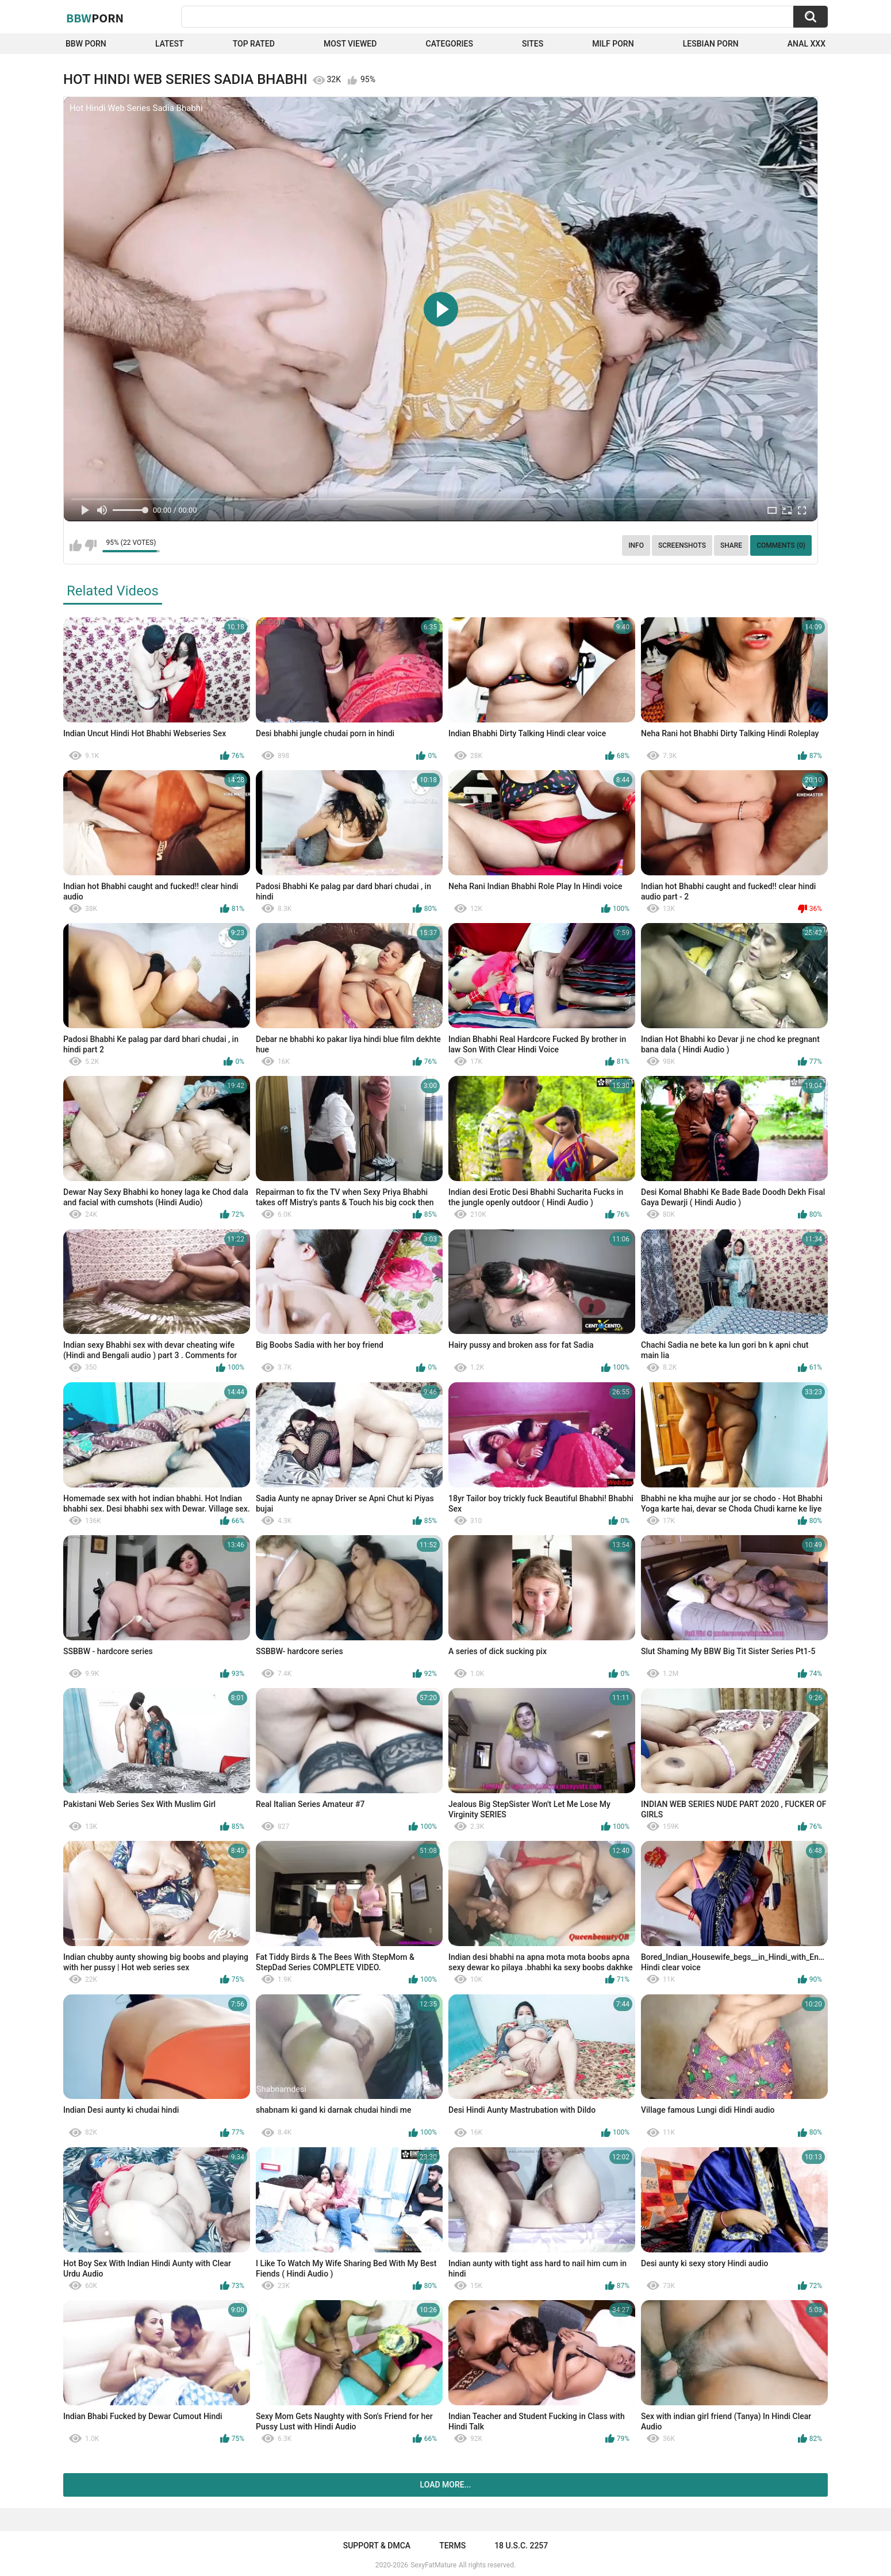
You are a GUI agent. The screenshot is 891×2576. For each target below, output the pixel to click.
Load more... (445, 2484)
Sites (532, 43)
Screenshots (682, 545)
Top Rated (254, 43)
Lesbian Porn (711, 43)
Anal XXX (806, 43)
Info (636, 545)
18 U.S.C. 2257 (521, 2545)
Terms (452, 2545)
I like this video (76, 545)
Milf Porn (612, 43)
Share (731, 545)
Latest (169, 43)
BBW (95, 18)
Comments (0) (780, 545)
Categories (449, 43)
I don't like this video (91, 545)
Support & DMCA (376, 2545)
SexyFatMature (433, 2565)
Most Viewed (350, 43)
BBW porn (86, 43)
